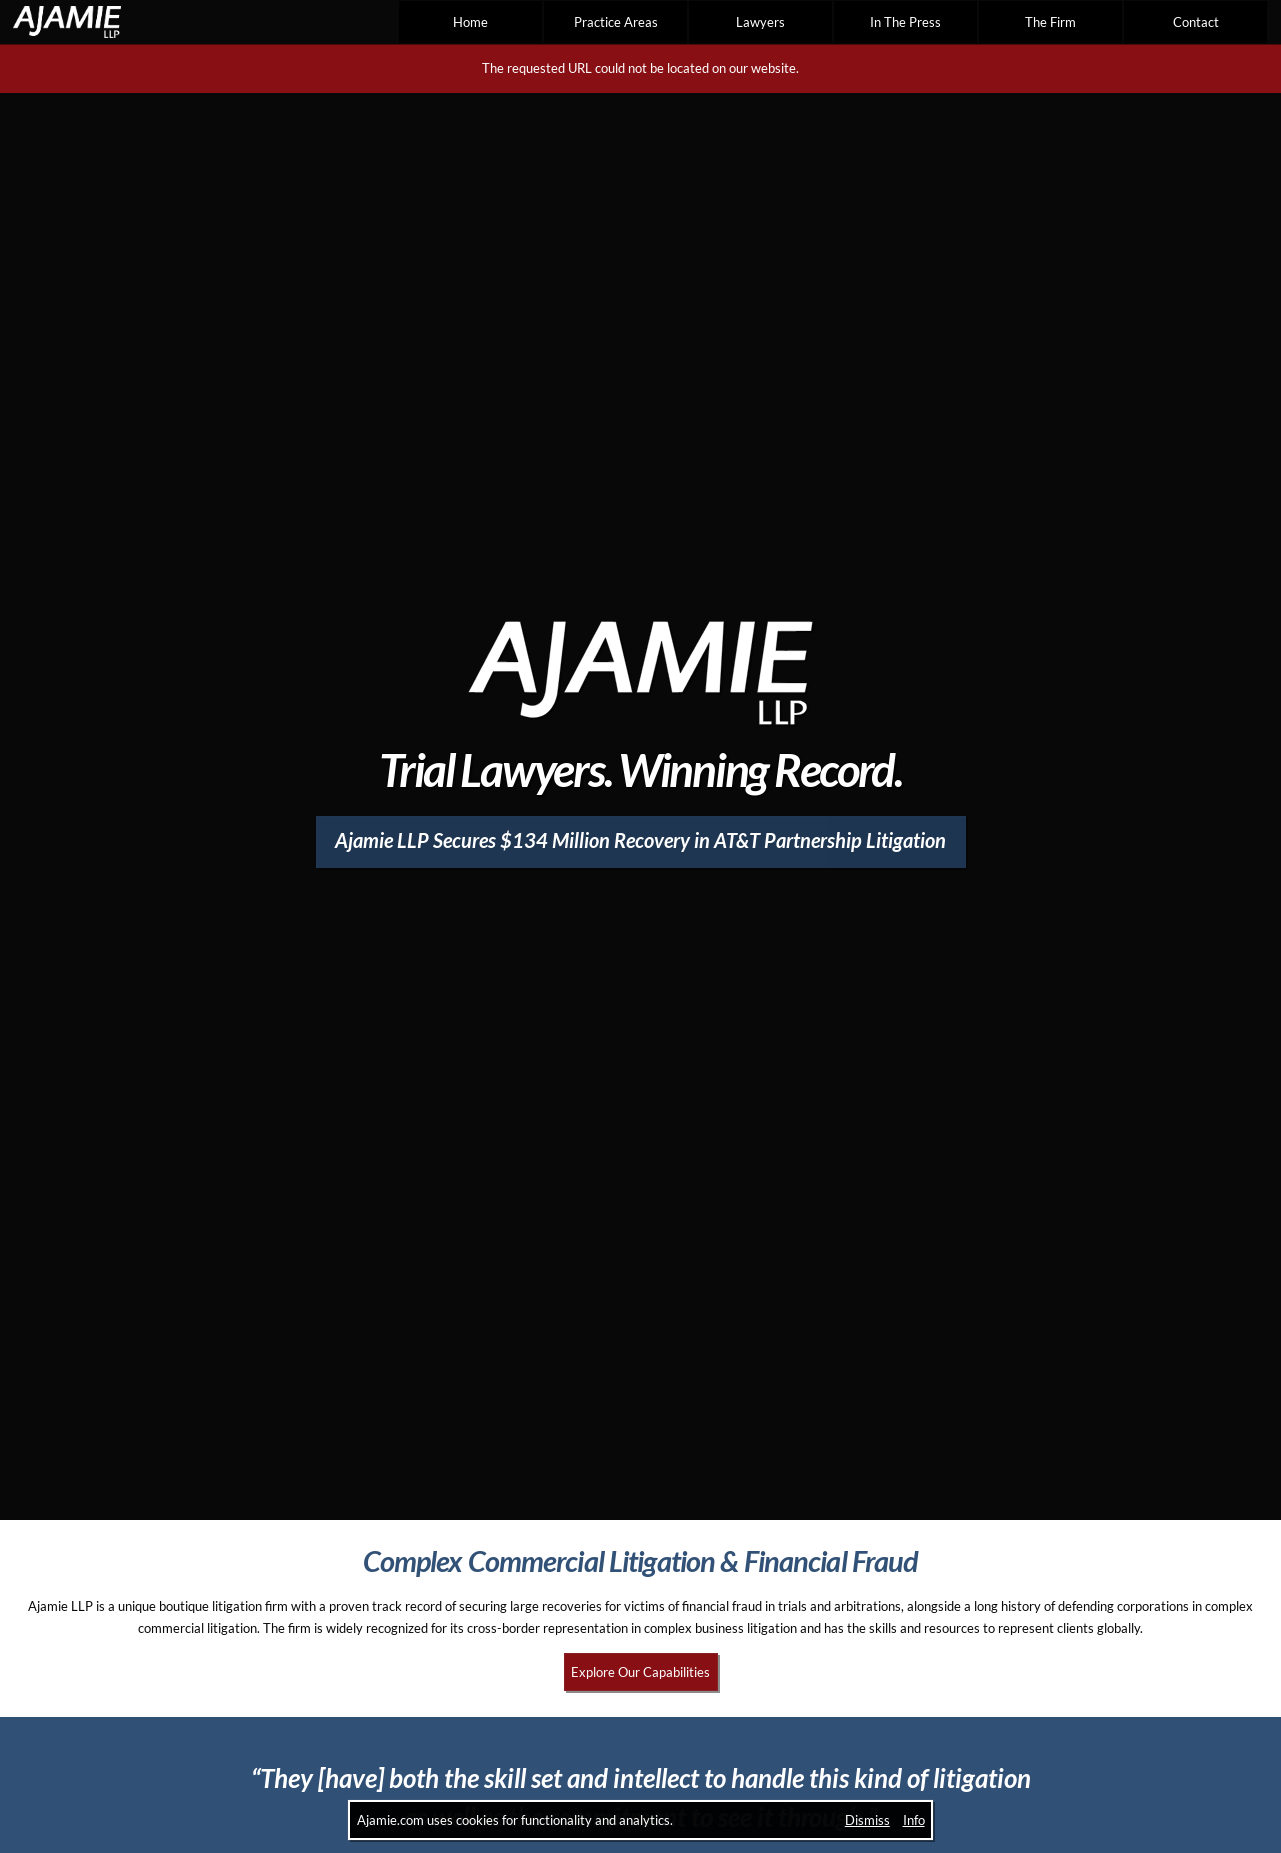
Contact (1196, 22)
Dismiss (867, 1820)
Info (914, 1820)
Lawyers (760, 22)
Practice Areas (616, 22)
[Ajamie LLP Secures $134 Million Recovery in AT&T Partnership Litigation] (641, 842)
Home (470, 22)
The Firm (1050, 22)
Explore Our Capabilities (640, 1672)
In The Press (905, 22)
